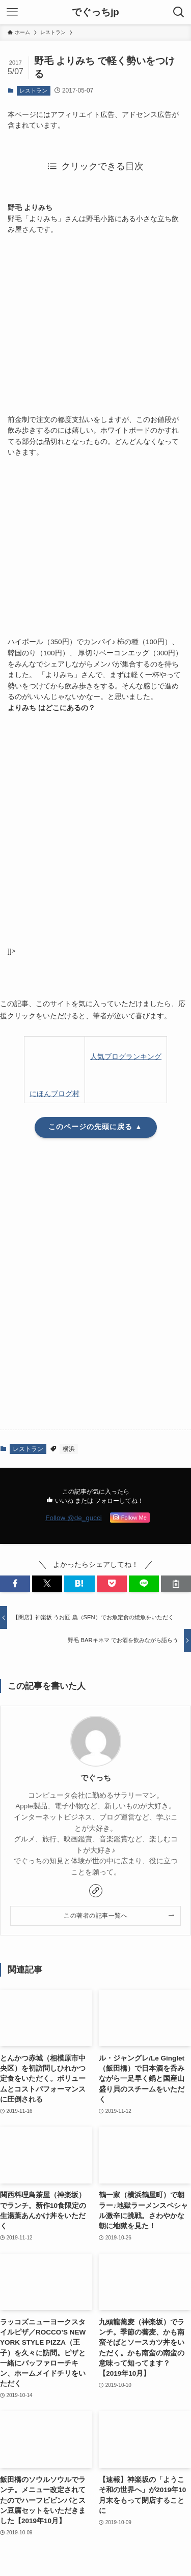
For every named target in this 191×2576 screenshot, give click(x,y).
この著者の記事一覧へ (95, 1915)
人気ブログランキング (125, 1056)
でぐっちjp (95, 12)
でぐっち (95, 1778)
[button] (47, 1583)
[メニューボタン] (12, 12)
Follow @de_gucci (73, 1518)
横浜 (69, 1448)
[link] (95, 1890)
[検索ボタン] (179, 12)
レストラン (33, 90)
